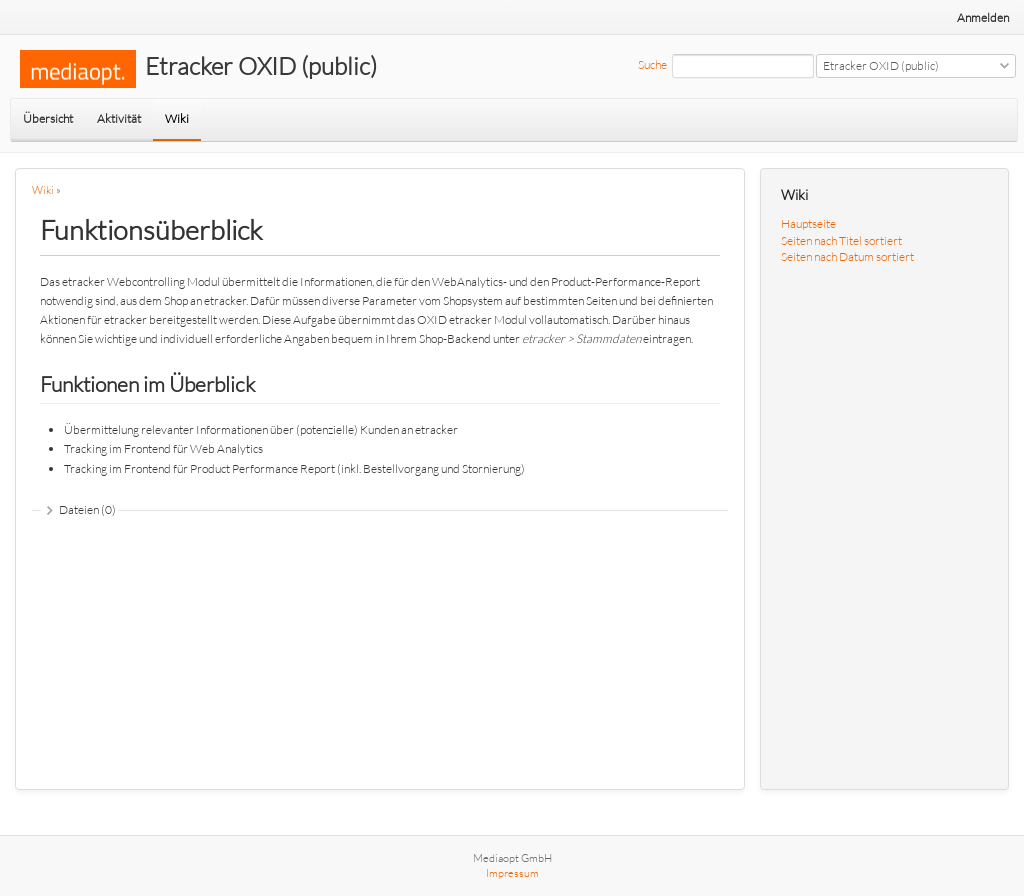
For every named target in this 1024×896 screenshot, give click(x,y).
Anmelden (983, 17)
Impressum (512, 873)
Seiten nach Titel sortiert (841, 240)
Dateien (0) (87, 509)
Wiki (177, 118)
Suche (652, 64)
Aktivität (119, 118)
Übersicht (48, 118)
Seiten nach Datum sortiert (847, 256)
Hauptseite (808, 223)
